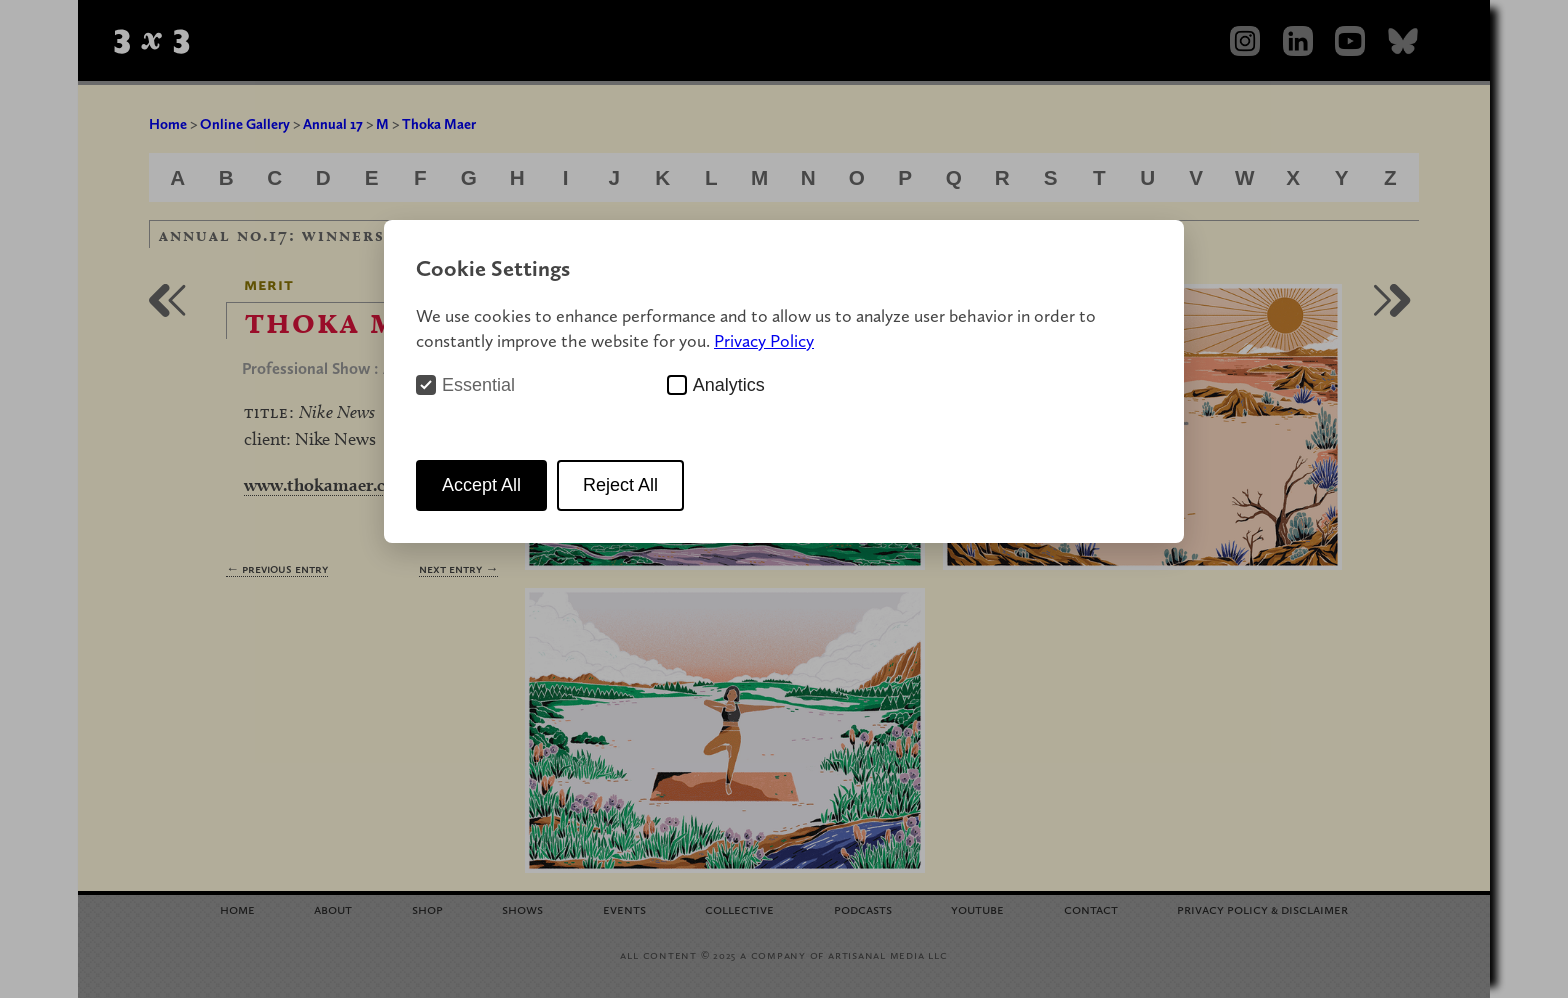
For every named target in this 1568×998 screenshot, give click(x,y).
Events (624, 908)
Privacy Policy (764, 340)
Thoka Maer (439, 124)
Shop (427, 908)
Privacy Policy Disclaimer (1262, 908)
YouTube (977, 908)
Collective (739, 908)
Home (168, 124)
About (333, 908)
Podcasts (863, 908)
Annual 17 (333, 124)
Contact (1091, 908)
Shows (522, 908)
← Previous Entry (277, 568)
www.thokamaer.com (327, 484)
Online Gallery (245, 124)
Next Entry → (458, 568)
